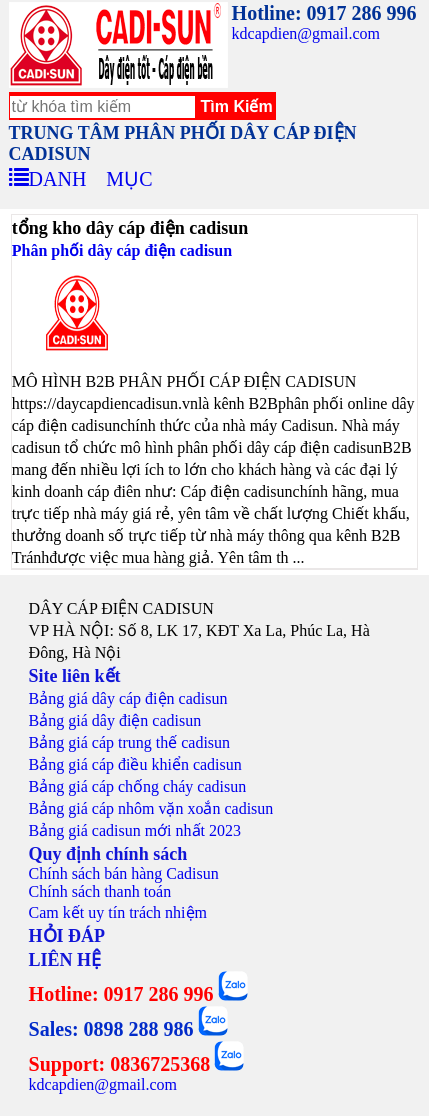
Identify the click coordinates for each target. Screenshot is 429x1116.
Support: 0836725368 (120, 1064)
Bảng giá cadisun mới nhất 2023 (135, 830)
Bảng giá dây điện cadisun (115, 720)
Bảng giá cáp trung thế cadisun (130, 742)
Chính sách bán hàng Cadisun (124, 873)
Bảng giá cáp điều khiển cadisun (135, 764)
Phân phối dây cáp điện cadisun (122, 250)
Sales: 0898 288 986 (111, 1029)
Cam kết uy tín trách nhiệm (118, 912)
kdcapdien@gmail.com (306, 33)
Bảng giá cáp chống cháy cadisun (138, 786)
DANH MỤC (91, 176)
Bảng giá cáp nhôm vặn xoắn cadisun (151, 808)
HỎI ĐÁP (67, 936)
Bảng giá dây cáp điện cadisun (128, 698)
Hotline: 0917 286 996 (324, 13)
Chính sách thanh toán (100, 891)
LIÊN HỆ (65, 960)
